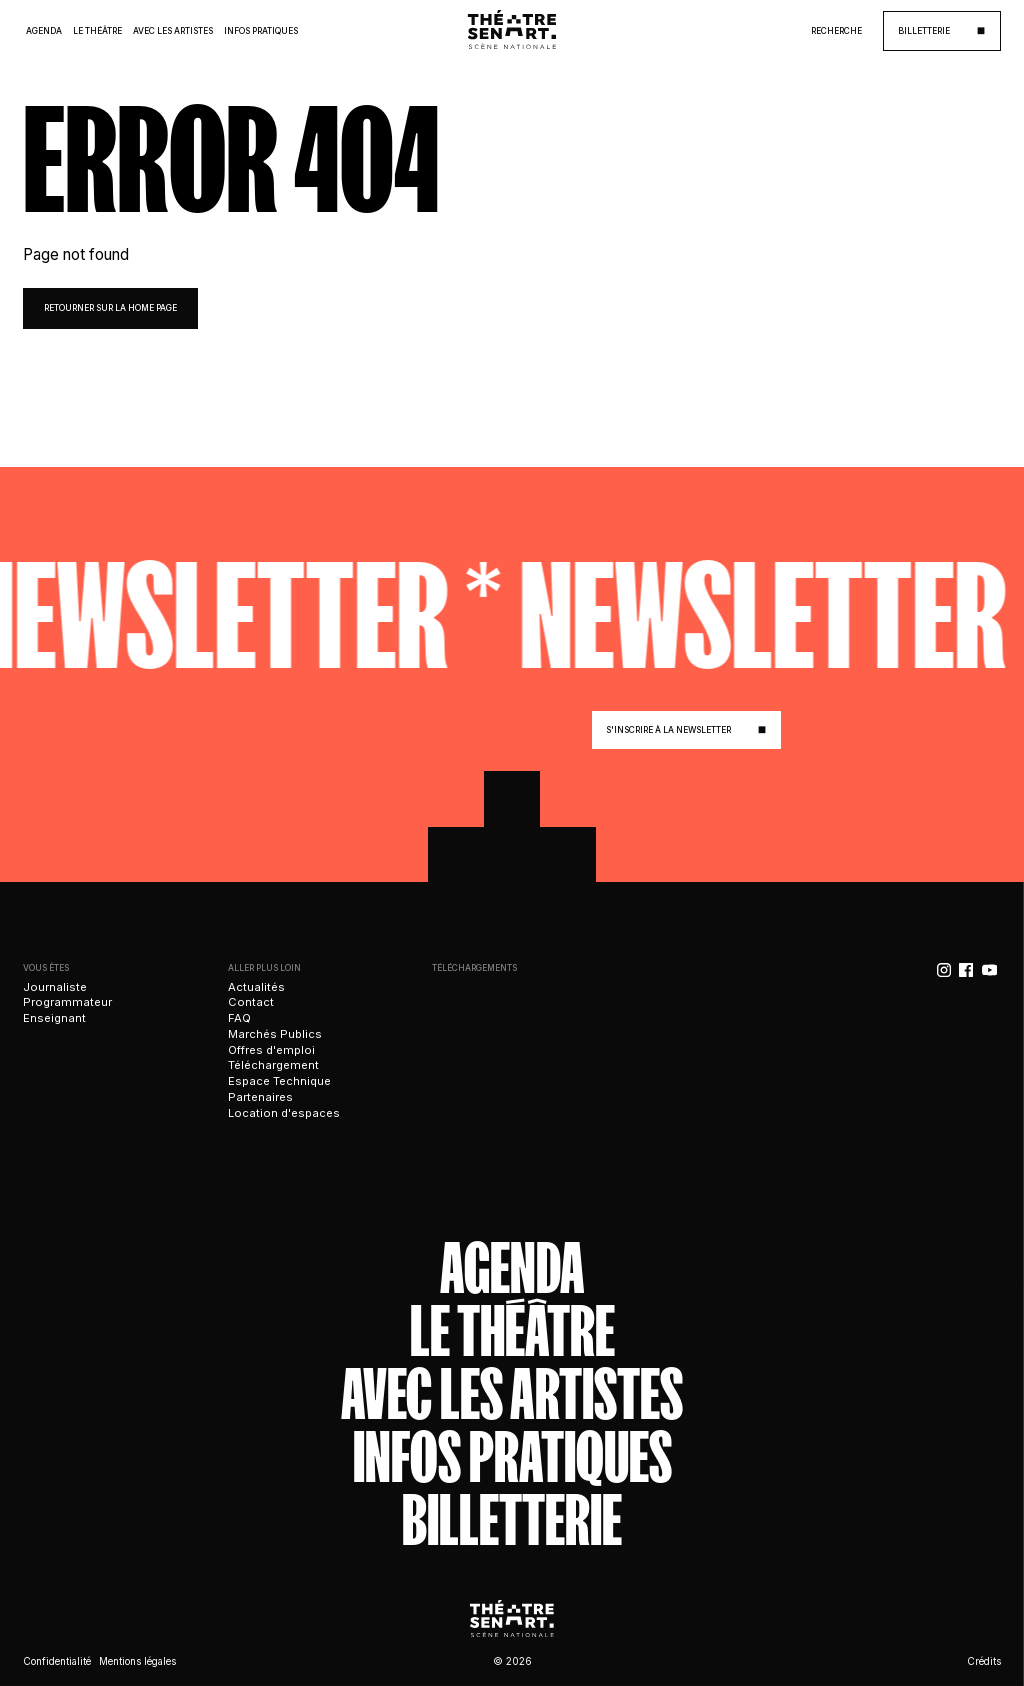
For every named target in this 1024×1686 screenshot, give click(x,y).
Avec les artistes (512, 1394)
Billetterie (512, 1520)
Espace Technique (279, 1081)
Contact (251, 1002)
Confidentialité (57, 1661)
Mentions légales (137, 1661)
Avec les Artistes (173, 31)
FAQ (239, 1018)
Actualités (256, 987)
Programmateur (67, 1002)
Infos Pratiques (261, 31)
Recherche (836, 31)
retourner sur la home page (110, 308)
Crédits (984, 1661)
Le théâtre (512, 1331)
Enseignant (54, 1018)
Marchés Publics (275, 1034)
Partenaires (260, 1097)
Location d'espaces (284, 1113)
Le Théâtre (97, 31)
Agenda (44, 31)
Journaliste (55, 987)
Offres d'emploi (271, 1050)
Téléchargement (273, 1065)
